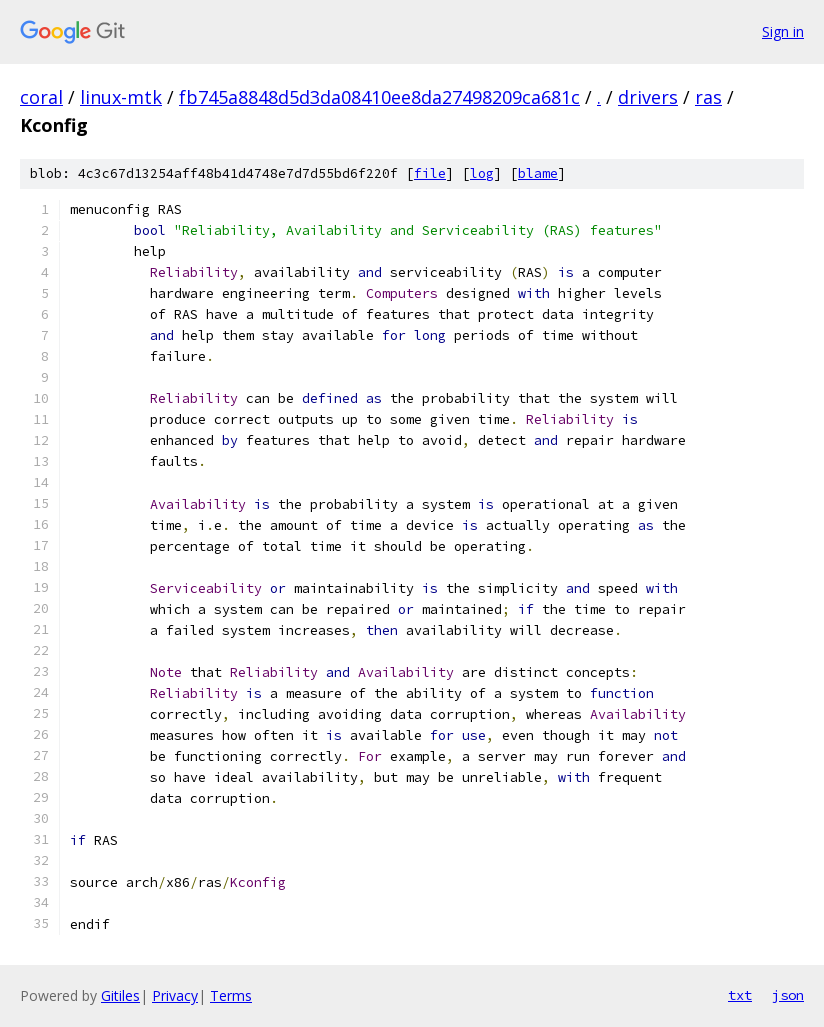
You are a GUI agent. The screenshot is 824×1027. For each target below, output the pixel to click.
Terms (231, 995)
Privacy (175, 995)
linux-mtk (121, 97)
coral (41, 97)
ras (708, 97)
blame (538, 173)
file (430, 173)
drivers (648, 97)
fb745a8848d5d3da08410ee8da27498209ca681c (379, 97)
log (482, 173)
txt (740, 995)
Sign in (783, 31)
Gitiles (120, 995)
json (788, 995)
